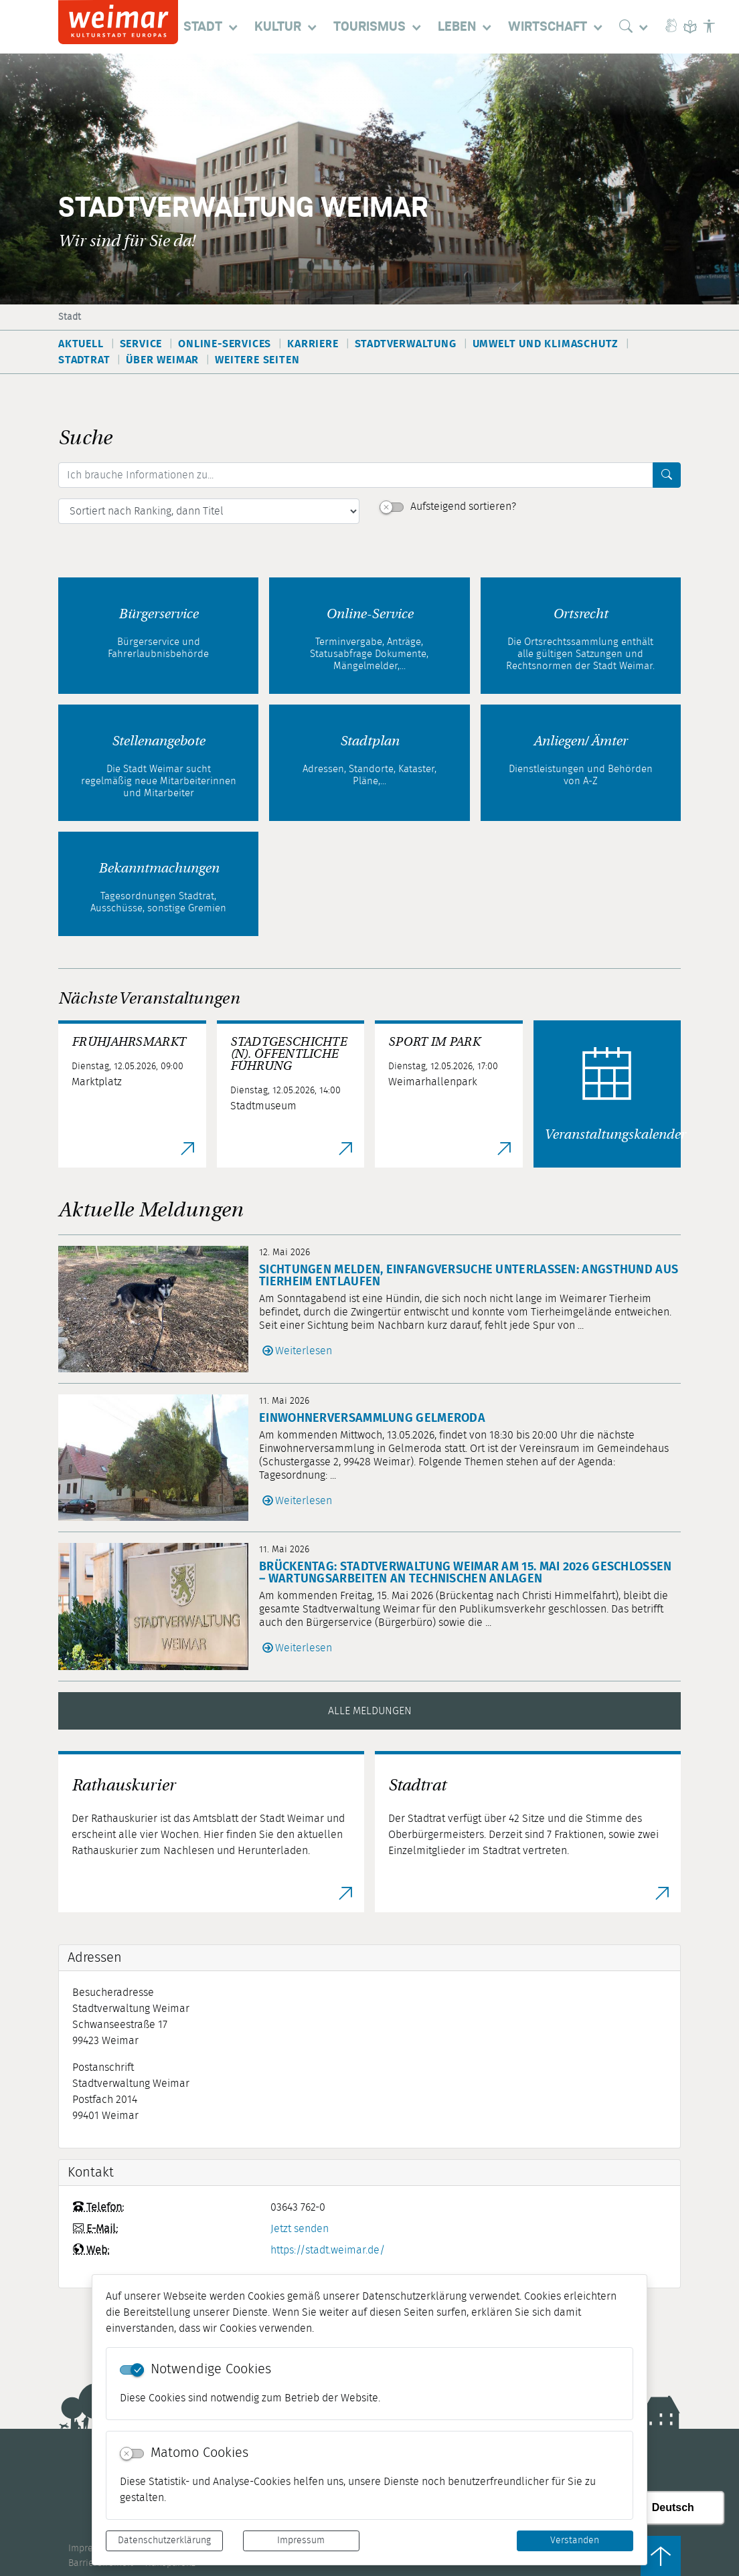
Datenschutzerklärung (164, 2540)
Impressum (301, 2540)
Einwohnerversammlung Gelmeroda (372, 1418)
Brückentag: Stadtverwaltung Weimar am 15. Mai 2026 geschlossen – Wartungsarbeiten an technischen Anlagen (465, 1573)
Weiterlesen (303, 1351)
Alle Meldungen (370, 1711)
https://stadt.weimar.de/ (327, 2250)
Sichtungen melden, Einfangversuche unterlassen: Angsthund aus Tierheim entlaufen (468, 1276)
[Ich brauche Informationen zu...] (355, 475)
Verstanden (574, 2540)
